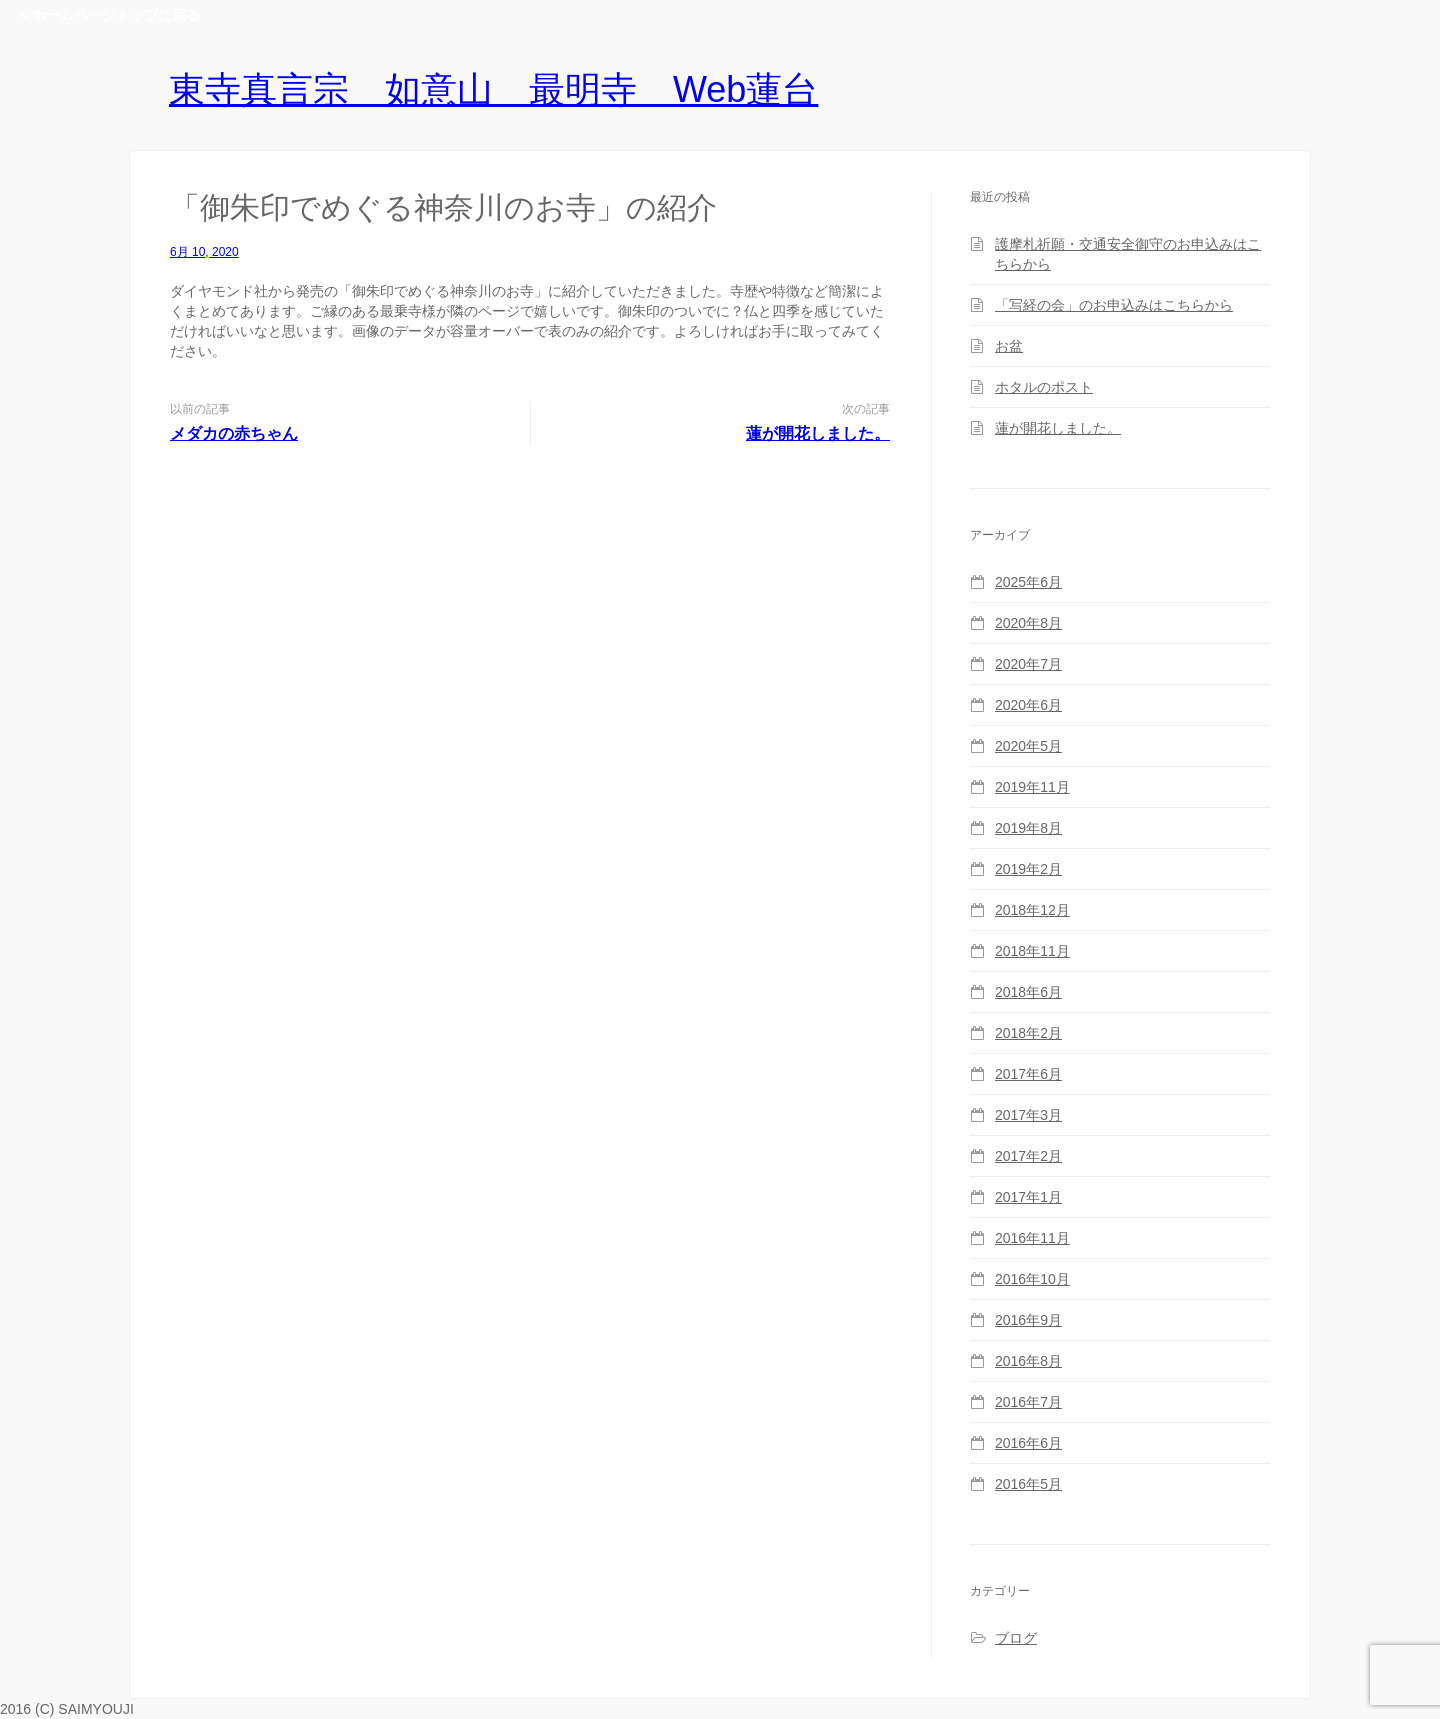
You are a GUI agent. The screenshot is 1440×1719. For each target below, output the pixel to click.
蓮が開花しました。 (818, 433)
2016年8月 (1028, 1361)
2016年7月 (1028, 1402)
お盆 (1009, 346)
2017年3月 (1028, 1115)
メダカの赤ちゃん (234, 433)
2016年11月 (1032, 1238)
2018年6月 (1028, 992)
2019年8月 (1028, 828)
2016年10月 (1032, 1279)
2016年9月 (1028, 1320)
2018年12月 (1032, 910)
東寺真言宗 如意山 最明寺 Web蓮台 (493, 89)
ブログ (1016, 1638)
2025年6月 (1028, 582)
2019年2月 (1028, 869)
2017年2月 (1028, 1156)
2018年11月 (1032, 951)
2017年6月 (1028, 1074)
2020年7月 (1028, 664)
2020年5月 (1028, 746)
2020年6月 (1028, 705)
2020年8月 (1028, 623)
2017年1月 (1028, 1197)
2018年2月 (1028, 1033)
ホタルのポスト (1044, 387)
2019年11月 (1032, 787)
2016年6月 (1028, 1443)
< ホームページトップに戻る (110, 15)
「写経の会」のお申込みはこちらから (1114, 305)
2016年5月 (1028, 1484)
